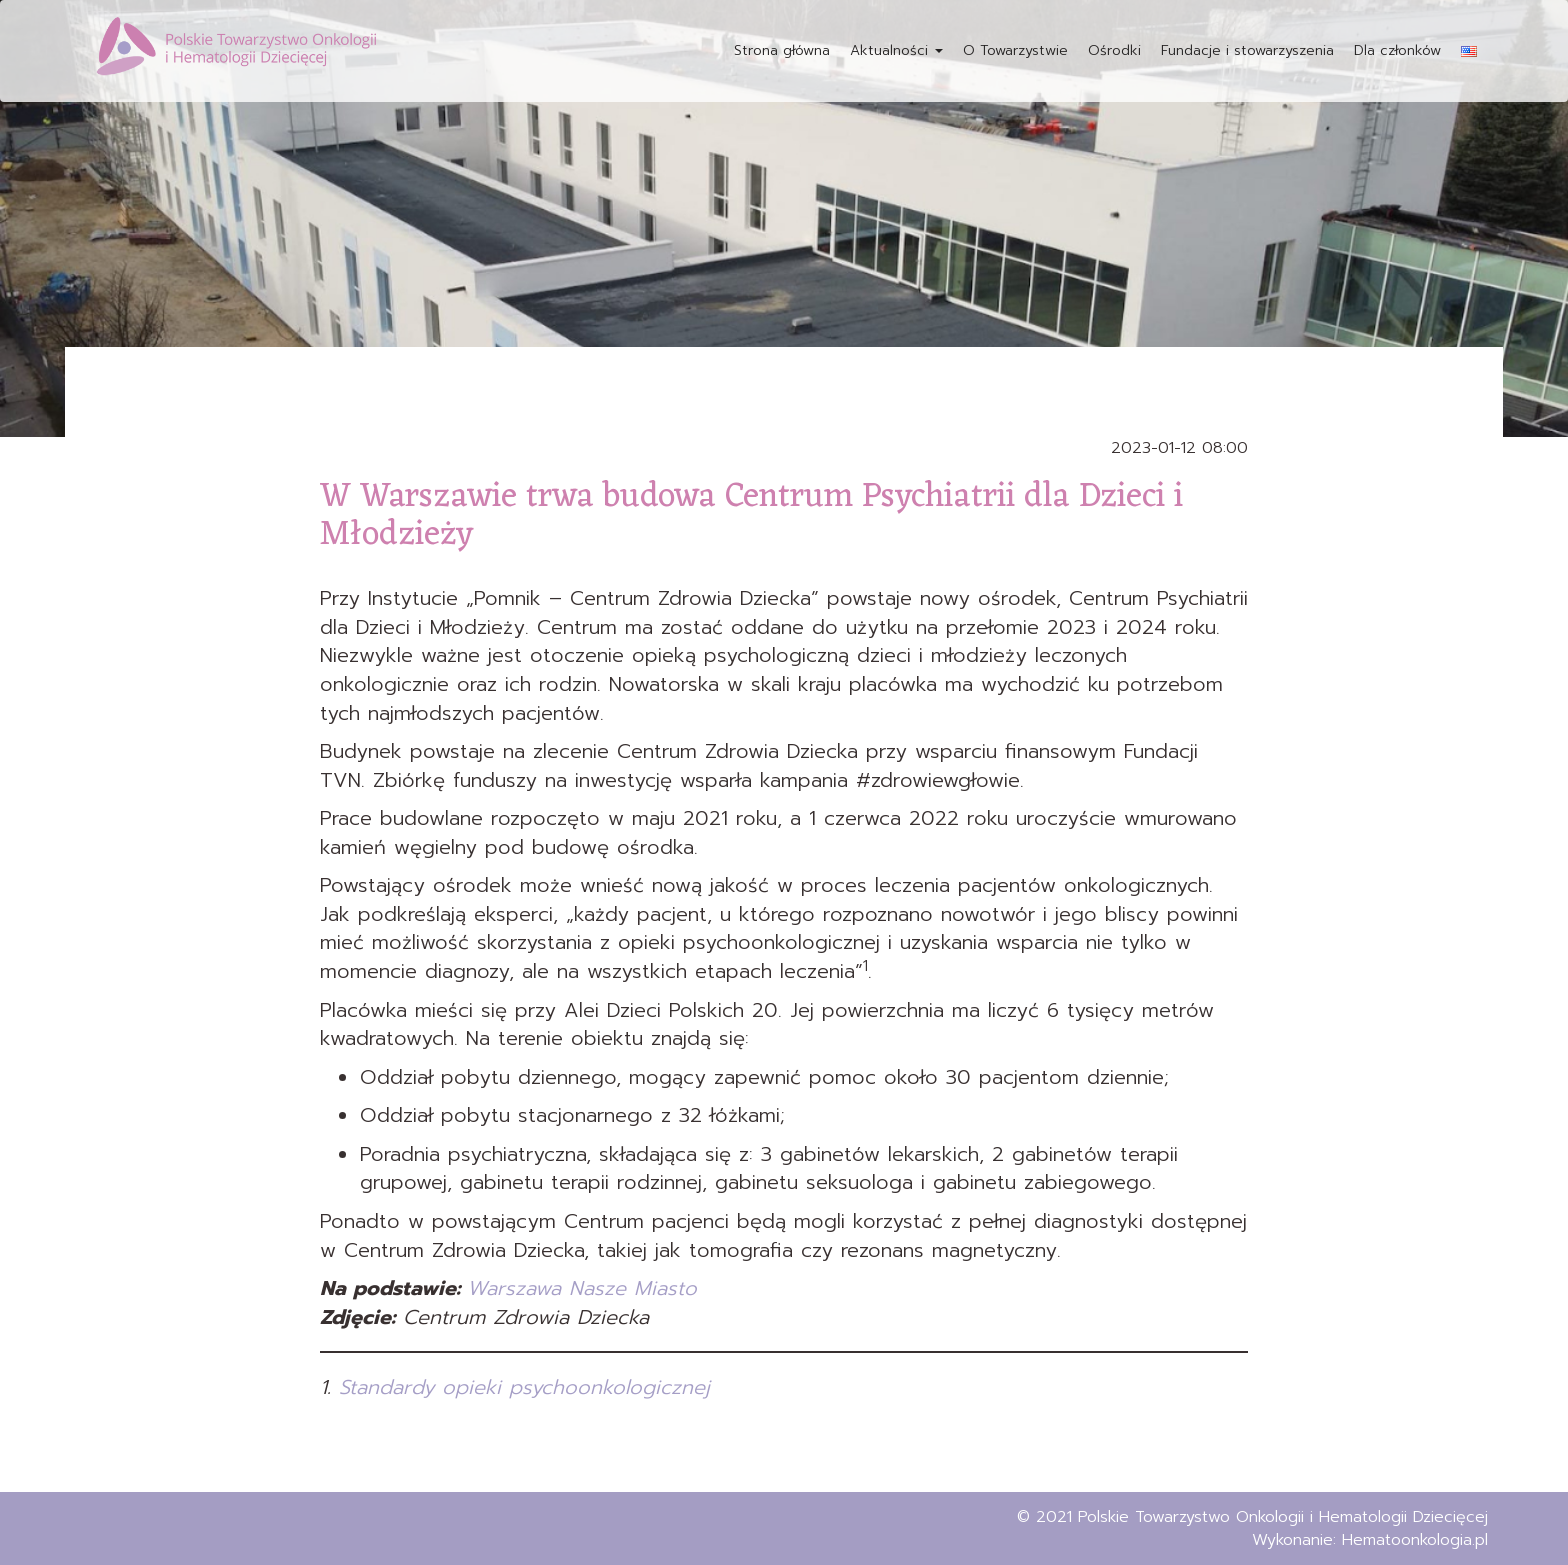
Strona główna (782, 50)
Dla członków (1397, 50)
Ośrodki (1114, 50)
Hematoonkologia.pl (1415, 1540)
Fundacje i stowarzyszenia (1247, 50)
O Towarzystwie (1015, 50)
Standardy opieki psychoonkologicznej (524, 1387)
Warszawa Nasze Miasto (582, 1288)
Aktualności (896, 50)
